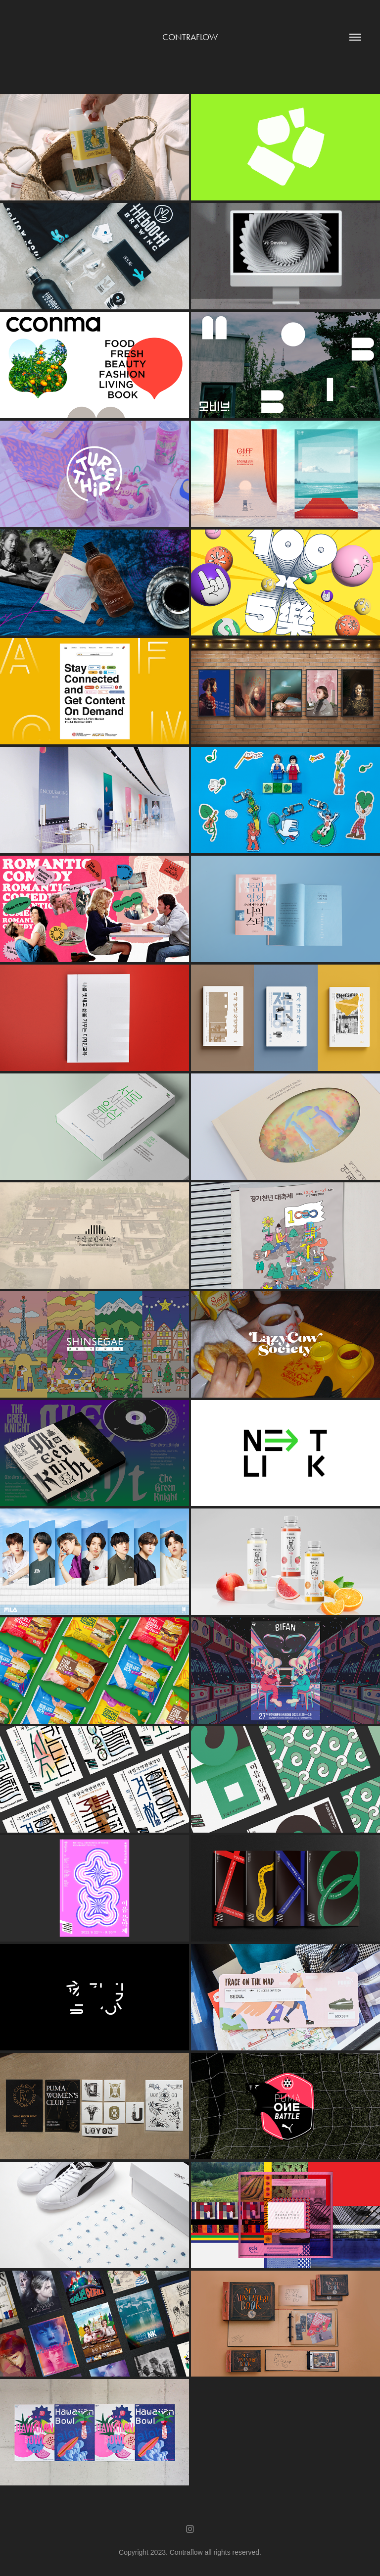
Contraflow (190, 37)
